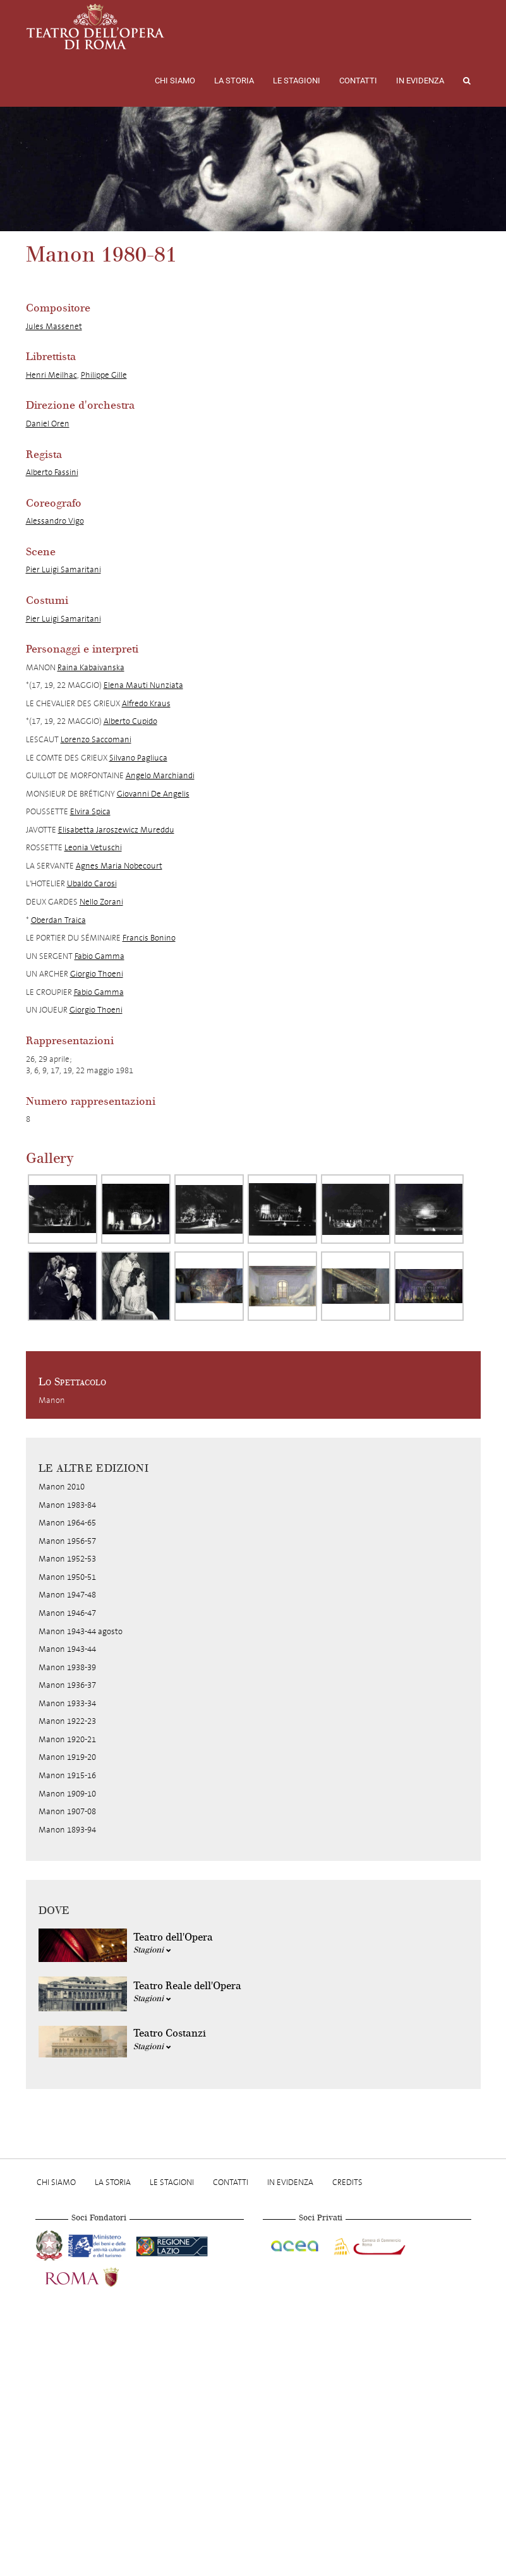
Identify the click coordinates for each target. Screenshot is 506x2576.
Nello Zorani (101, 901)
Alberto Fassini (52, 472)
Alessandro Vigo (55, 520)
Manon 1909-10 (67, 1793)
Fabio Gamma (99, 956)
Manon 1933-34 (67, 1703)
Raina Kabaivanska (90, 667)
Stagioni (152, 1950)
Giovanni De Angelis (153, 793)
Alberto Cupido (130, 721)
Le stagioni (296, 80)
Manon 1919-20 (67, 1757)
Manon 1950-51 (67, 1577)
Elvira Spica (90, 811)
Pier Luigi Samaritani (63, 569)
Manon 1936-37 (67, 1685)
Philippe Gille (104, 375)
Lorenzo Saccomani (96, 739)
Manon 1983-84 (67, 1505)
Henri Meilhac (51, 375)
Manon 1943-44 (67, 1649)
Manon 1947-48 (67, 1594)
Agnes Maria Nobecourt (119, 865)
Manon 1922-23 (67, 1721)
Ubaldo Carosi (92, 883)
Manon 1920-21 (67, 1739)
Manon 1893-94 (67, 1829)
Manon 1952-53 (67, 1558)
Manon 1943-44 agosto (81, 1631)
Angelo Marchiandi (160, 775)
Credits (347, 2182)
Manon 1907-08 (67, 1811)
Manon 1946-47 (67, 1613)
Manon (52, 1400)
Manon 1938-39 (67, 1667)
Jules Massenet (54, 326)
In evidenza (420, 80)
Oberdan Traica (58, 920)
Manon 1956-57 (67, 1541)
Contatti (358, 80)
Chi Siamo (175, 80)
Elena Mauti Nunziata (143, 685)
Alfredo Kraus (146, 703)
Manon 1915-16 (67, 1775)
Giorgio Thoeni (96, 973)
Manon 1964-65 (67, 1522)
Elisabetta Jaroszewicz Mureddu (116, 829)
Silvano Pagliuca (138, 757)
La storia (234, 80)
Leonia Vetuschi (93, 847)
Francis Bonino (149, 937)
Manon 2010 (62, 1486)
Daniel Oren (47, 423)
